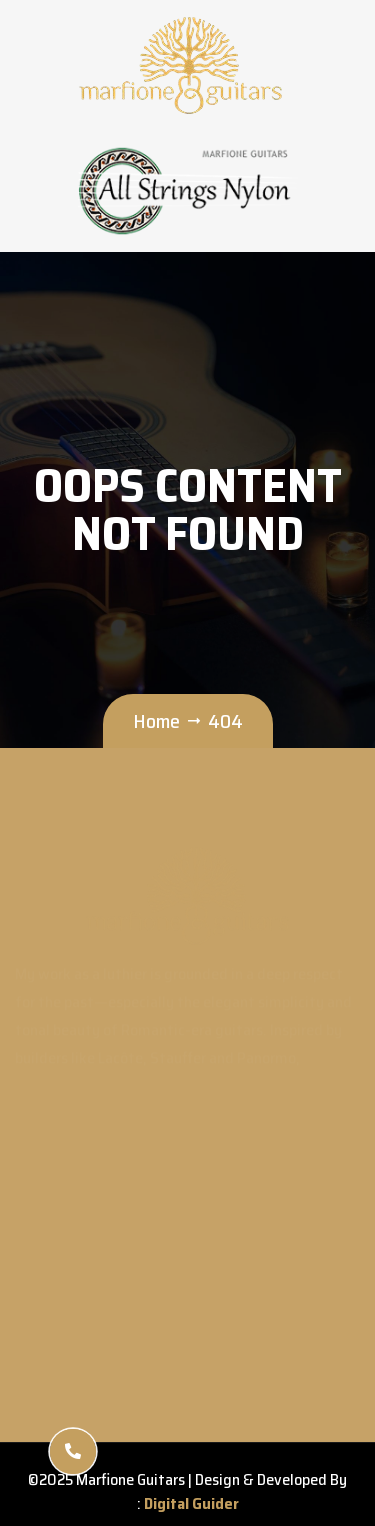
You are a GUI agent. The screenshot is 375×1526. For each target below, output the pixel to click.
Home (156, 721)
